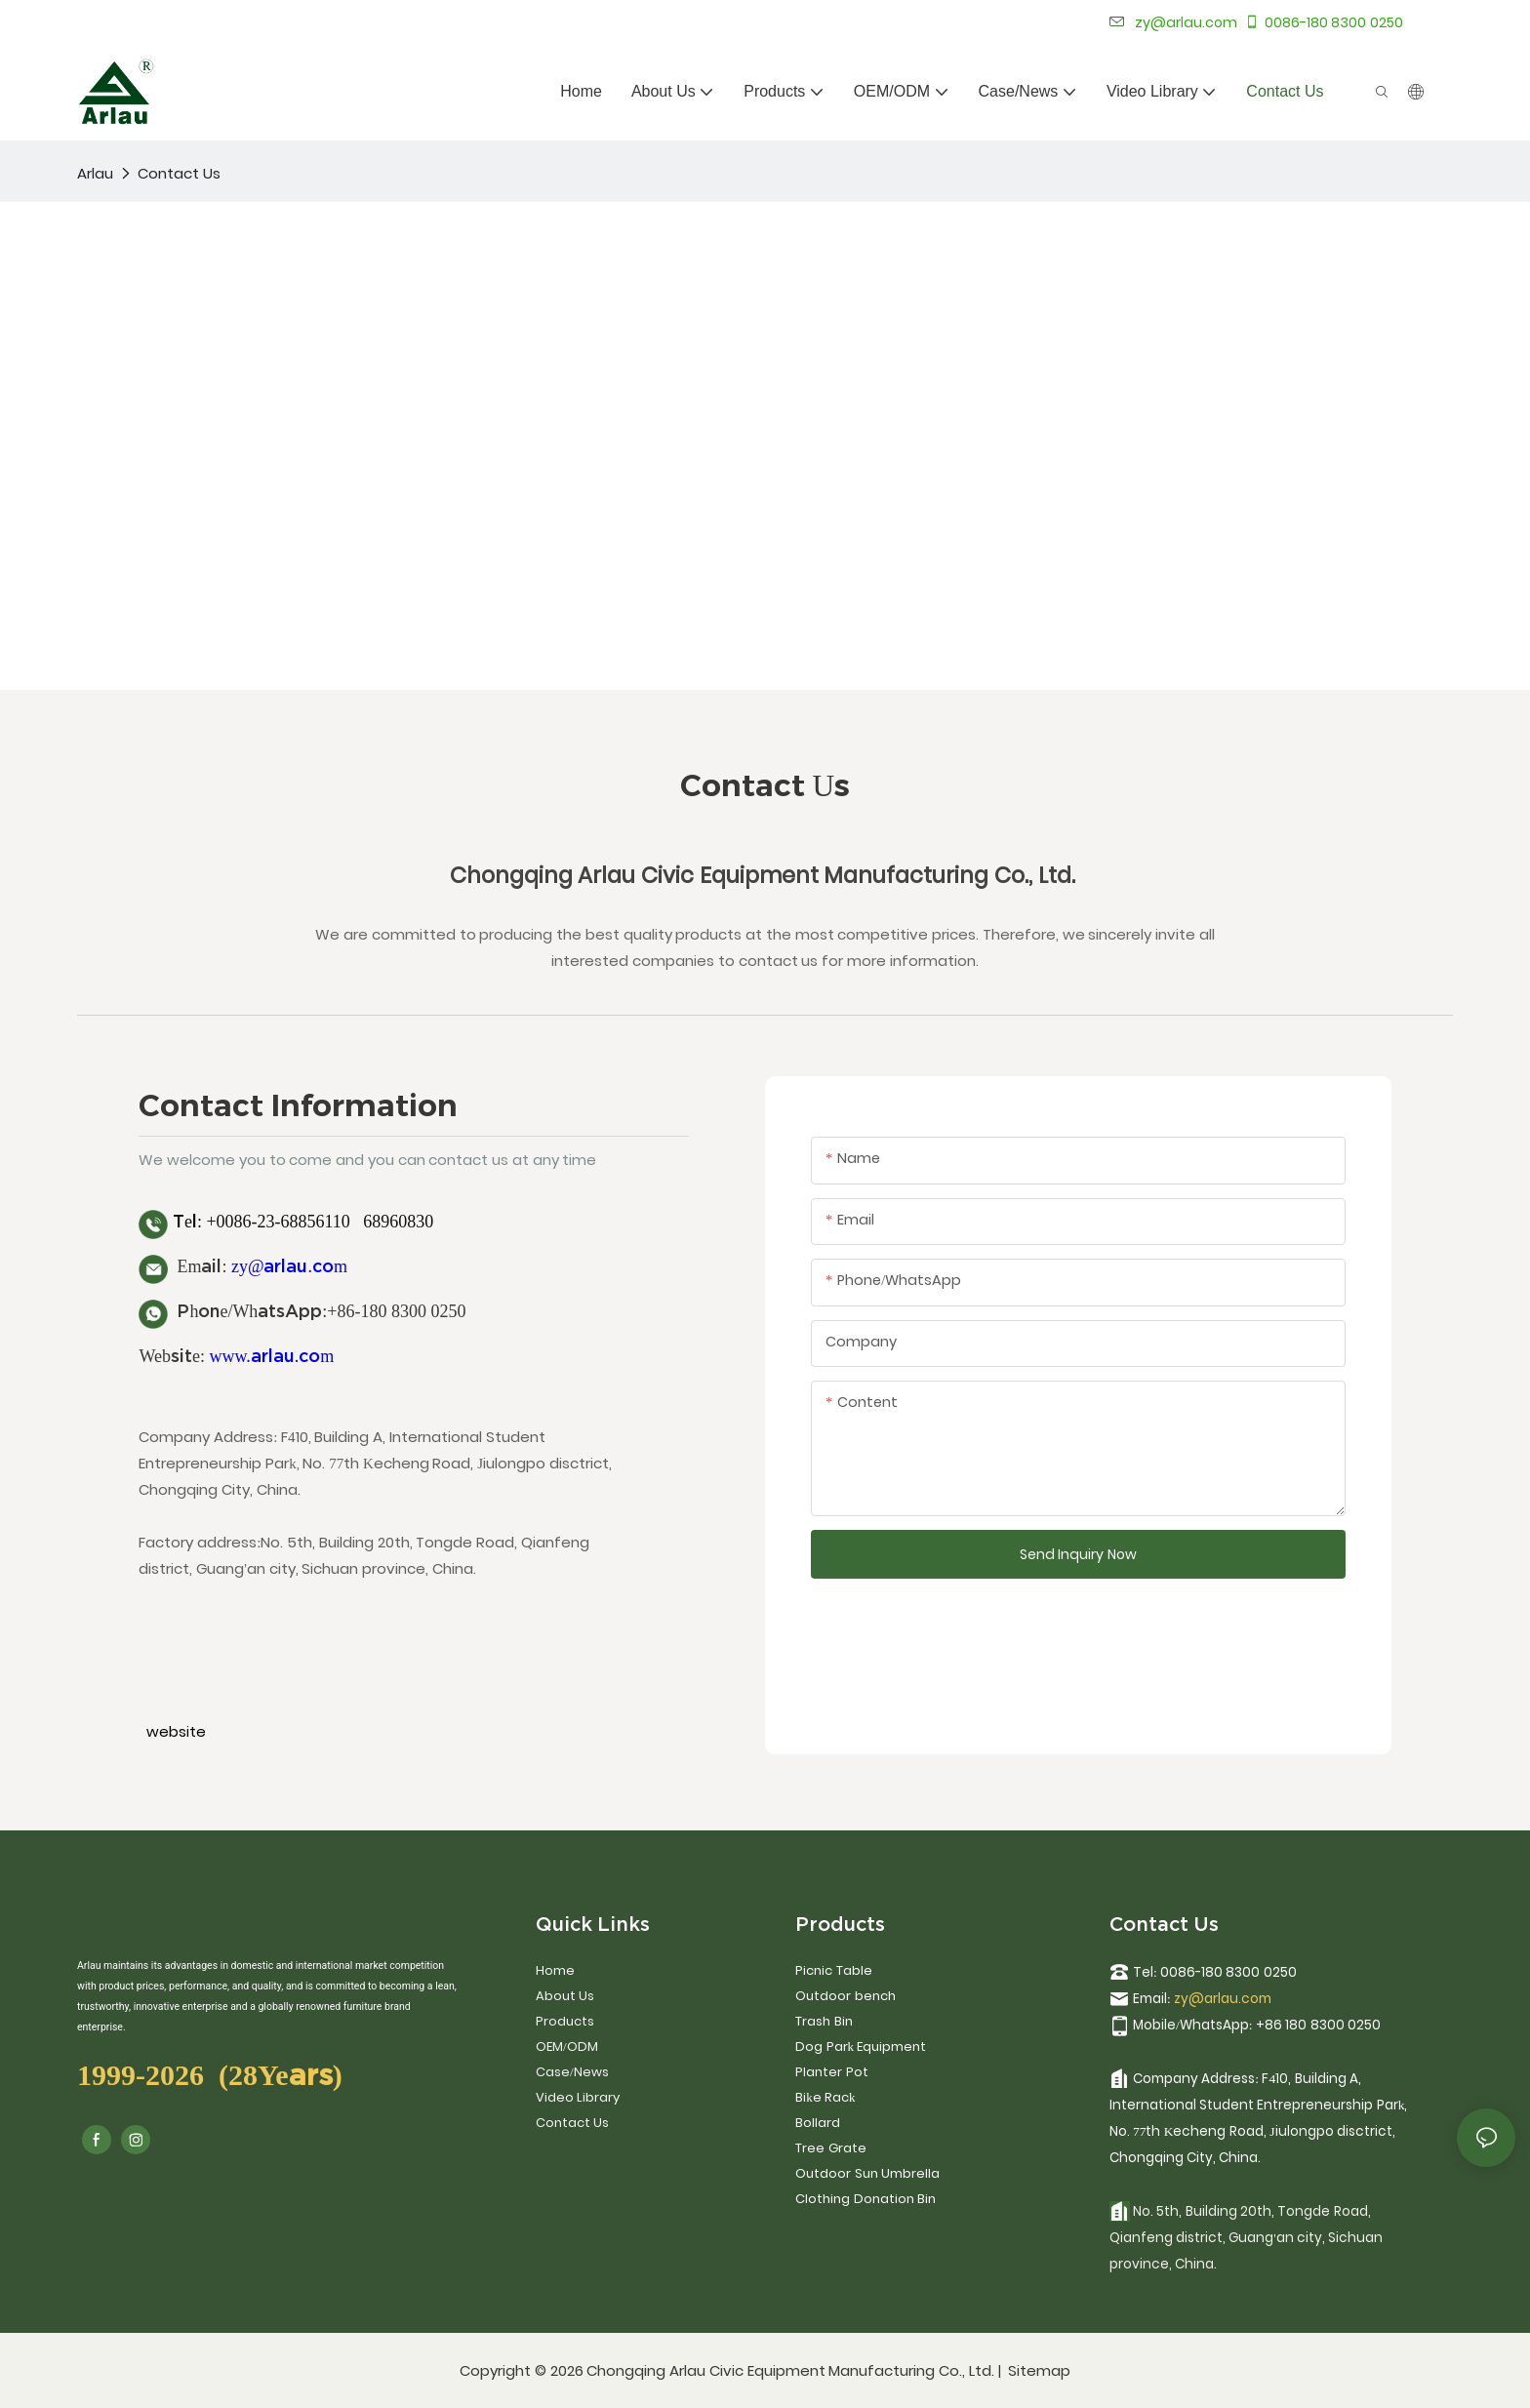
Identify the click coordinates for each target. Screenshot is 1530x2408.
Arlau (95, 173)
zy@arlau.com (289, 1266)
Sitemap (1037, 2370)
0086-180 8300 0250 (1323, 22)
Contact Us (179, 173)
